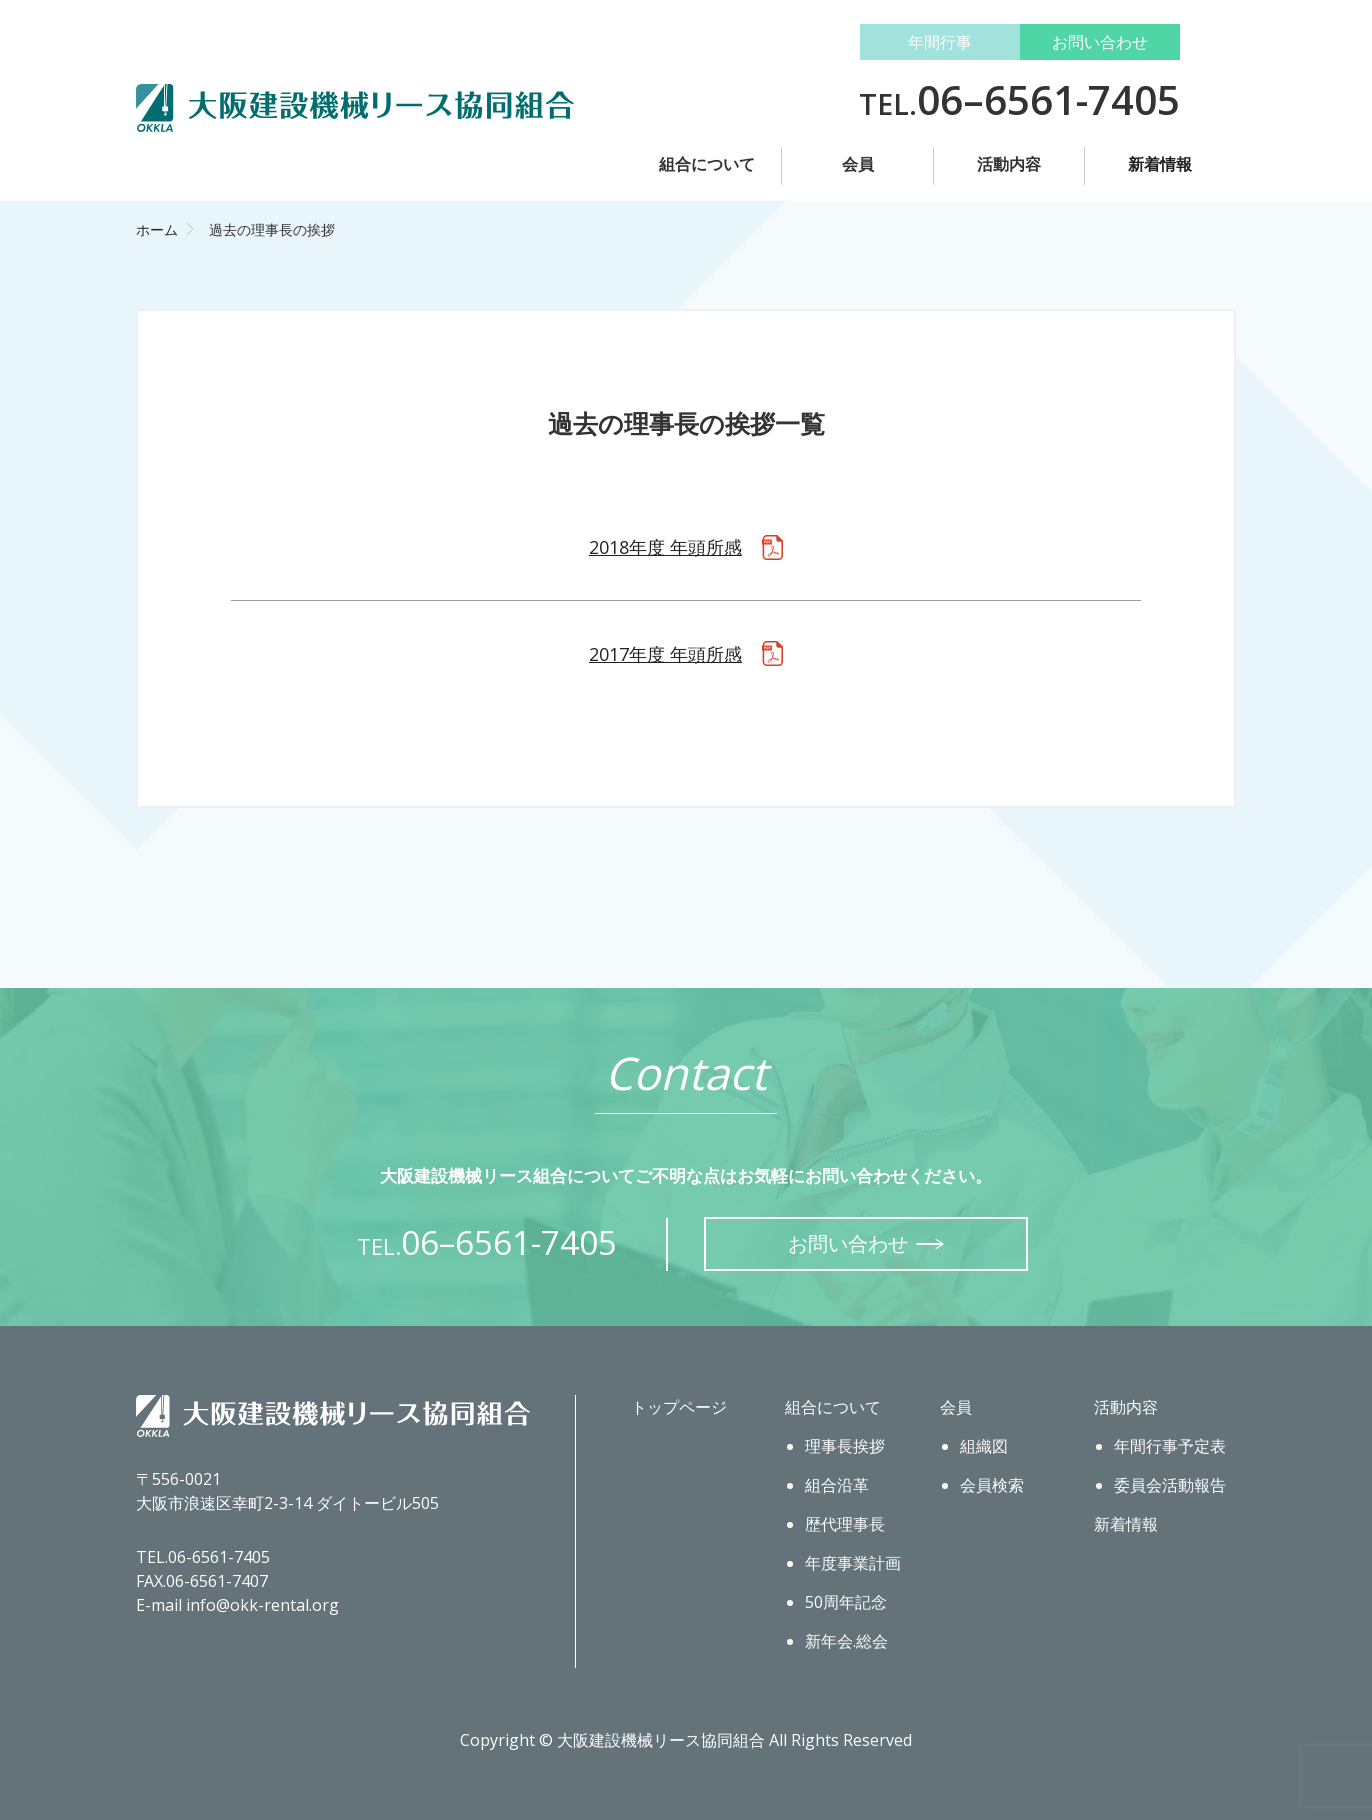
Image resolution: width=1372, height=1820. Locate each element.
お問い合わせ (1100, 42)
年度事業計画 (853, 1563)
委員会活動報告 (1170, 1485)
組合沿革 (837, 1485)
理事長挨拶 (845, 1446)
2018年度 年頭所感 (665, 547)
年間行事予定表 (1170, 1446)
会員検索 (992, 1485)
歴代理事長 (845, 1524)
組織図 (984, 1446)
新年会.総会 (846, 1641)
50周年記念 (846, 1602)
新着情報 (1160, 164)
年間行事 (940, 42)
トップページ (679, 1407)
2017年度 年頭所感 (665, 654)
